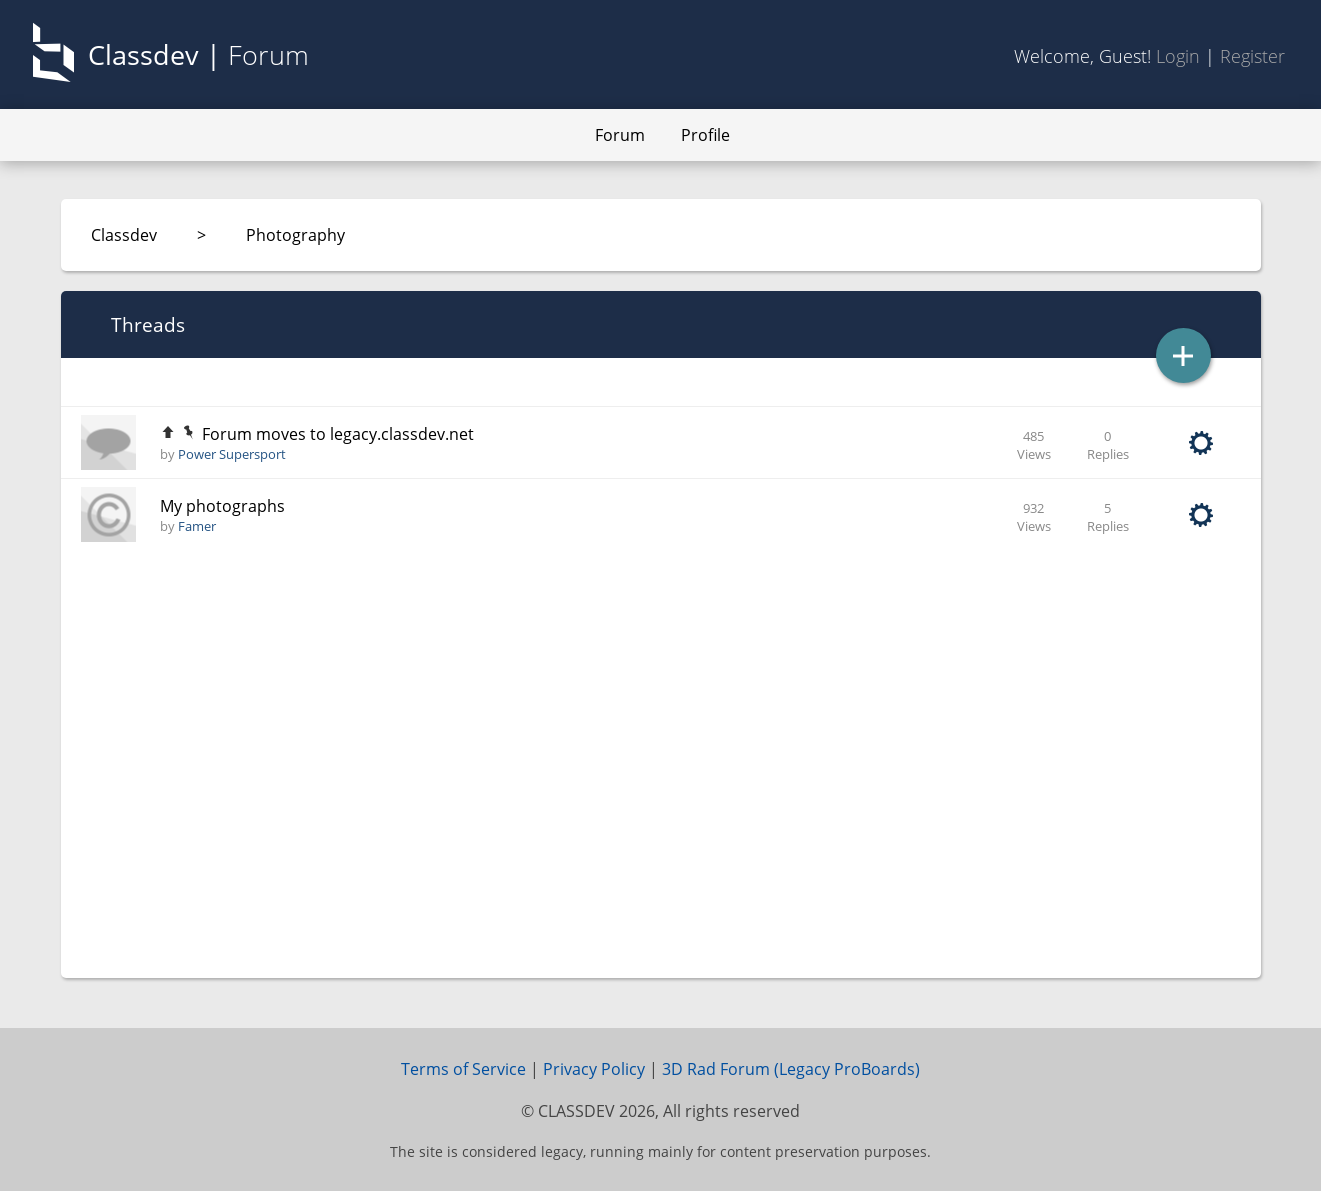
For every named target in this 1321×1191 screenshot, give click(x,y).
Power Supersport (232, 454)
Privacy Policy (594, 1069)
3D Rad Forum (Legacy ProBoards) (791, 1069)
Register (1252, 56)
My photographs (222, 506)
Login (1178, 56)
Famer (197, 526)
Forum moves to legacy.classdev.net (338, 434)
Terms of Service (463, 1069)
